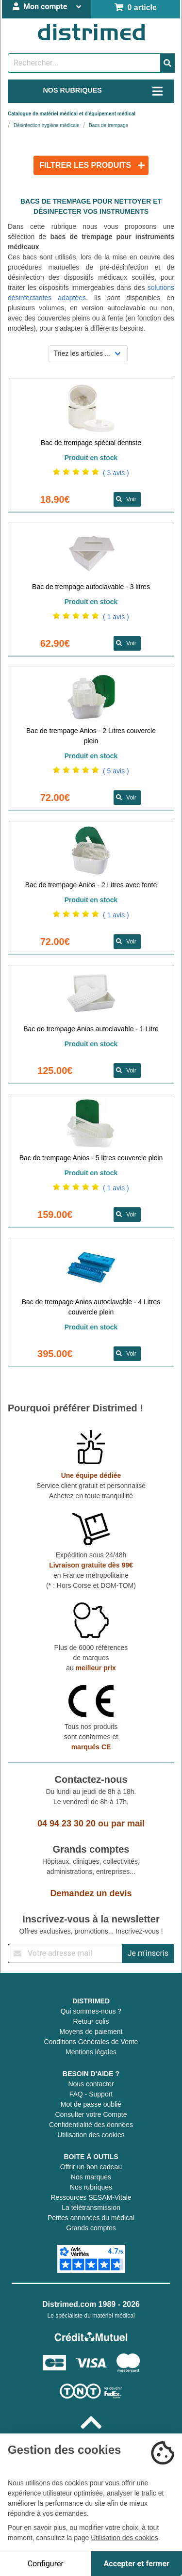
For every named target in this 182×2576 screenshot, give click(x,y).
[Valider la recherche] (167, 63)
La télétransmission (91, 2207)
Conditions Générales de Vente (91, 2042)
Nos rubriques (91, 2187)
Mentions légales (91, 2052)
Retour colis (91, 2021)
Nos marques (91, 2177)
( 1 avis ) (116, 617)
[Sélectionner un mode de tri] (88, 353)
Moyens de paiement (91, 2031)
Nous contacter (91, 2084)
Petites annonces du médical (91, 2218)
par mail (128, 1823)
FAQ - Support (91, 2094)
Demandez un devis (91, 1893)
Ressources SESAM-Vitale (90, 2197)
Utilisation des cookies (91, 2135)
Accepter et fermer (136, 2563)
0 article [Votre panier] (136, 7)
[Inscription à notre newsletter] (65, 1953)
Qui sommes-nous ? (91, 2011)
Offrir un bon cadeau (91, 2167)
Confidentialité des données (91, 2124)
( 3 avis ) (116, 473)
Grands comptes (91, 2228)
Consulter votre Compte (91, 2114)
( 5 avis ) (116, 771)
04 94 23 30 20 (66, 1823)
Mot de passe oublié (91, 2104)
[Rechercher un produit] (84, 63)
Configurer (46, 2563)
